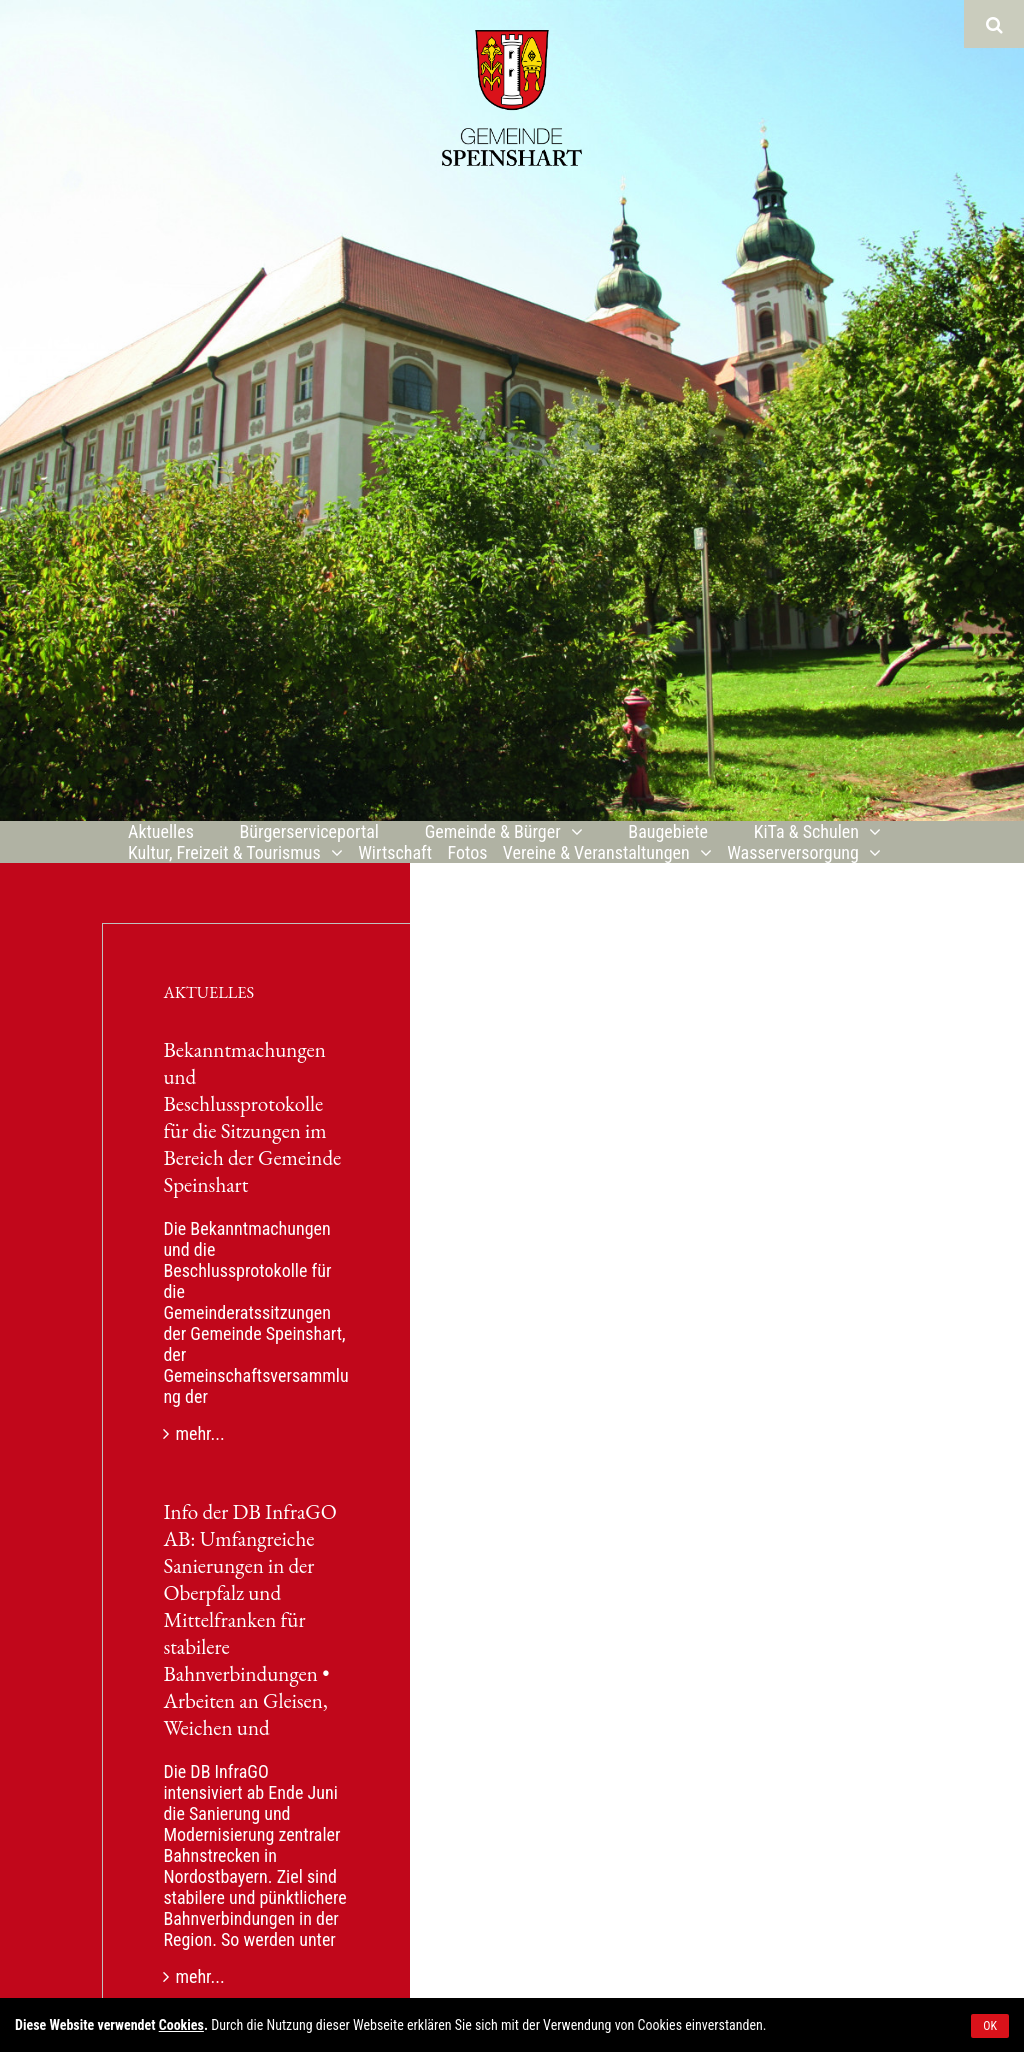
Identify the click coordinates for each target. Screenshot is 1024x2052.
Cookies (181, 2025)
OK (990, 2026)
